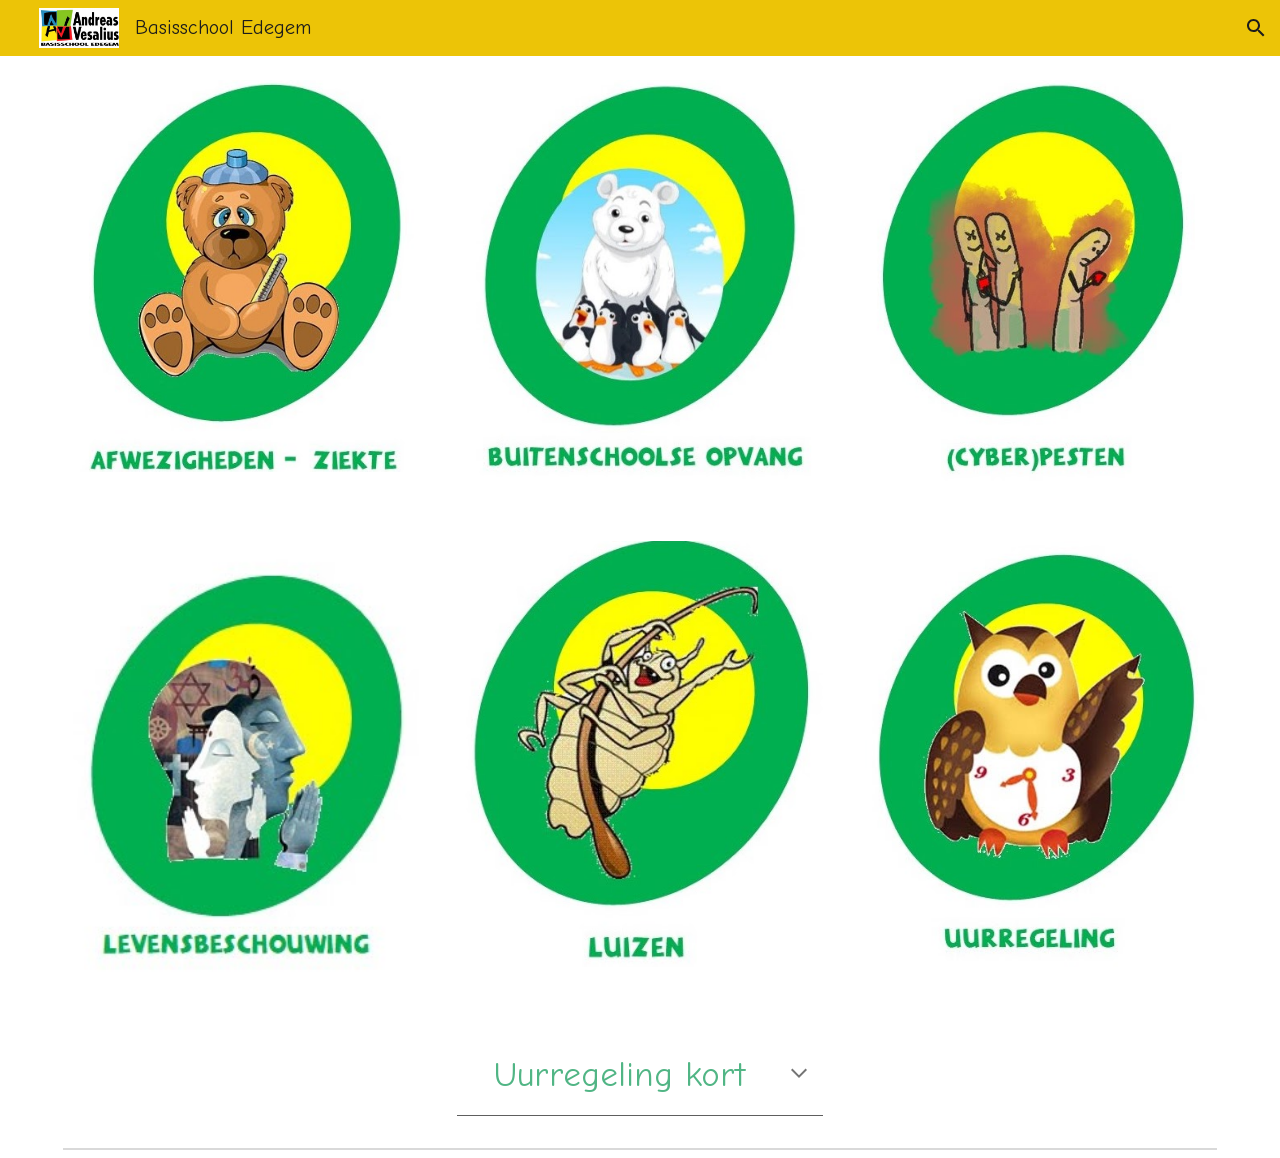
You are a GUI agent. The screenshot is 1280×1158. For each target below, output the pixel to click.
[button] (1256, 28)
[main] (639, 1075)
